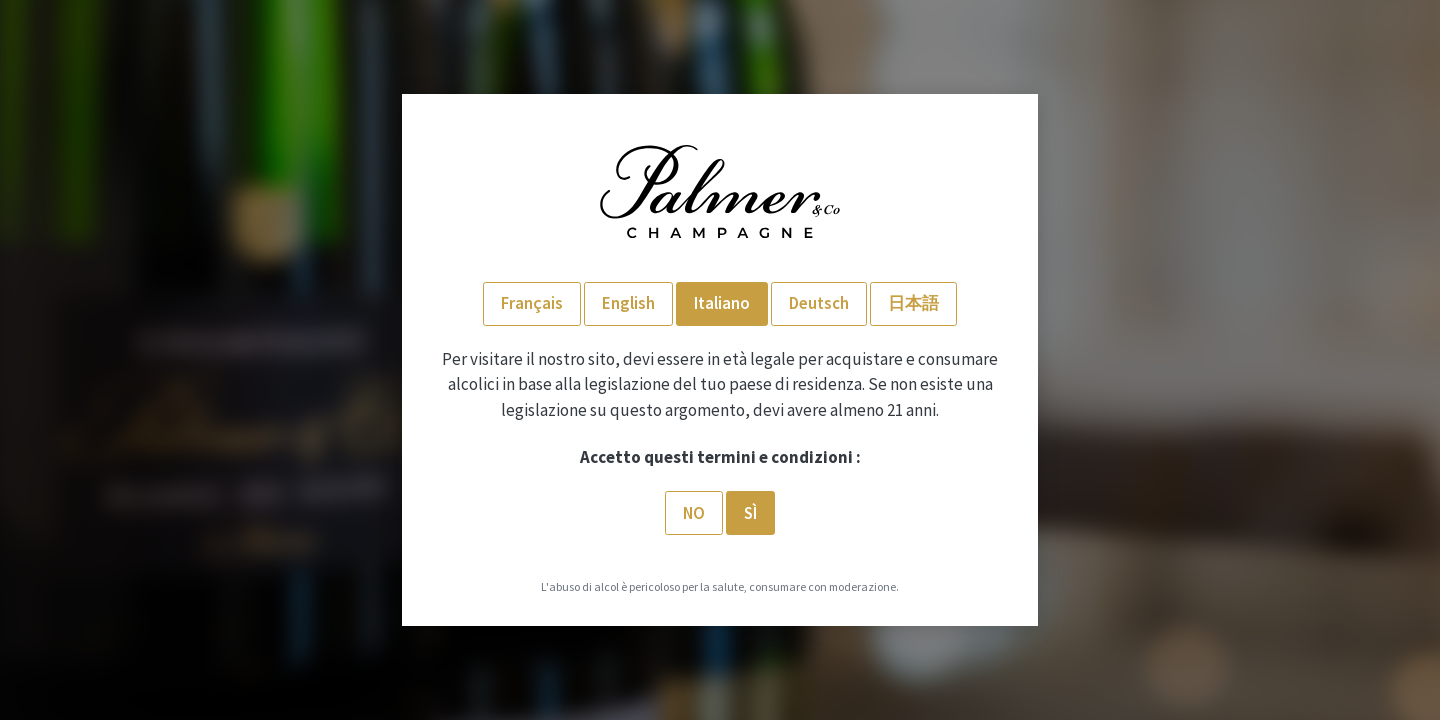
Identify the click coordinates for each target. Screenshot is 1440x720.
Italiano (722, 303)
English (628, 303)
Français (532, 303)
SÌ (750, 513)
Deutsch (819, 303)
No (694, 513)
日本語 (913, 303)
